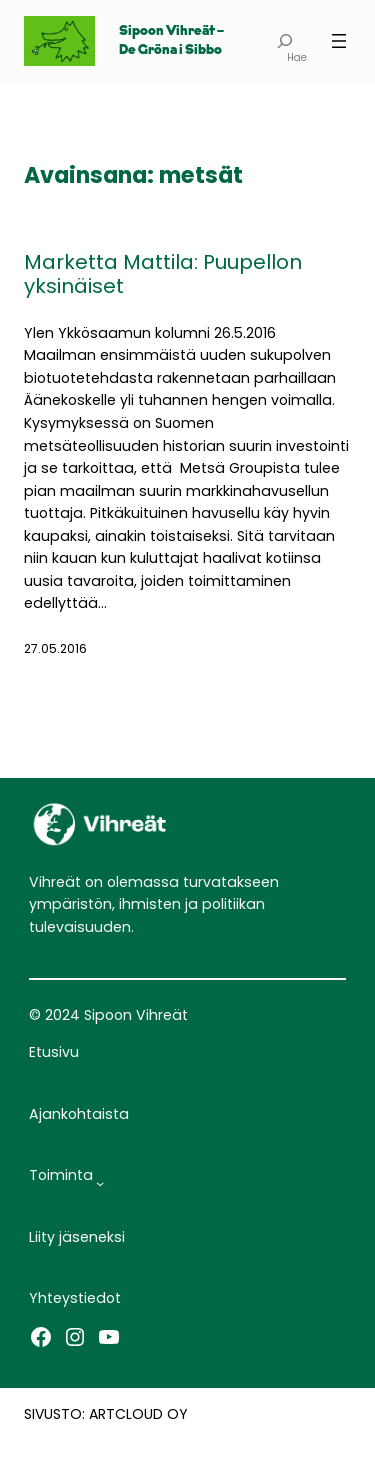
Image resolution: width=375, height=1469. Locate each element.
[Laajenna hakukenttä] (284, 41)
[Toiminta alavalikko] (100, 1183)
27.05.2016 (55, 648)
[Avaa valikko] (339, 41)
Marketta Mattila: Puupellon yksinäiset (163, 274)
